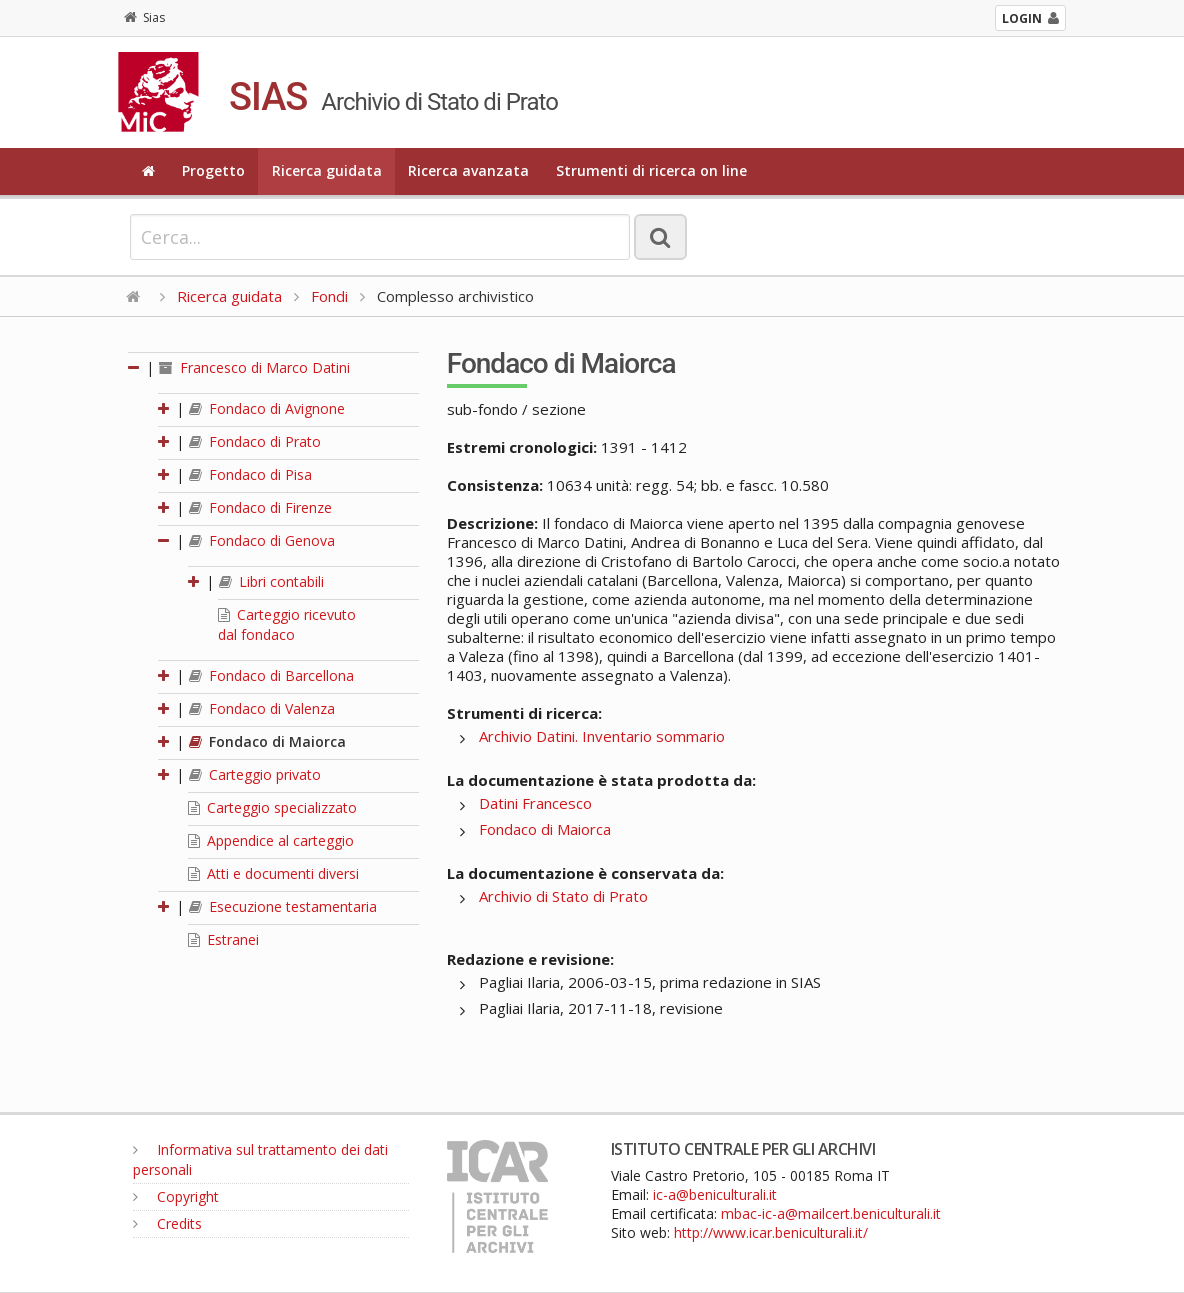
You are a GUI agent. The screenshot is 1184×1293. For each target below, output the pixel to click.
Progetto (213, 170)
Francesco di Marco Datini (254, 367)
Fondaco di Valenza (262, 708)
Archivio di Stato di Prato (563, 896)
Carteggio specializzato (272, 807)
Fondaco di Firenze (260, 507)
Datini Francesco (535, 803)
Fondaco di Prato (255, 441)
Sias (144, 17)
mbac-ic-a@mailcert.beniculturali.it (831, 1213)
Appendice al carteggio (271, 840)
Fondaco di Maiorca (267, 741)
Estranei (223, 939)
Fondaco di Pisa (250, 474)
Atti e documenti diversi (273, 873)
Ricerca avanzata (468, 170)
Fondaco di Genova (262, 540)
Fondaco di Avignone (267, 408)
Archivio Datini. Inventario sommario (602, 736)
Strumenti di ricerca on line (651, 170)
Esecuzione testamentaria (283, 906)
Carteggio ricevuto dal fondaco (287, 624)
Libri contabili (271, 581)
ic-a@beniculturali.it (715, 1194)
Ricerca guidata (327, 170)
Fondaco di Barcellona (271, 675)
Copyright (176, 1196)
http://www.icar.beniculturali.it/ (771, 1232)
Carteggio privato (255, 774)
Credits (167, 1223)
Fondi (329, 296)
